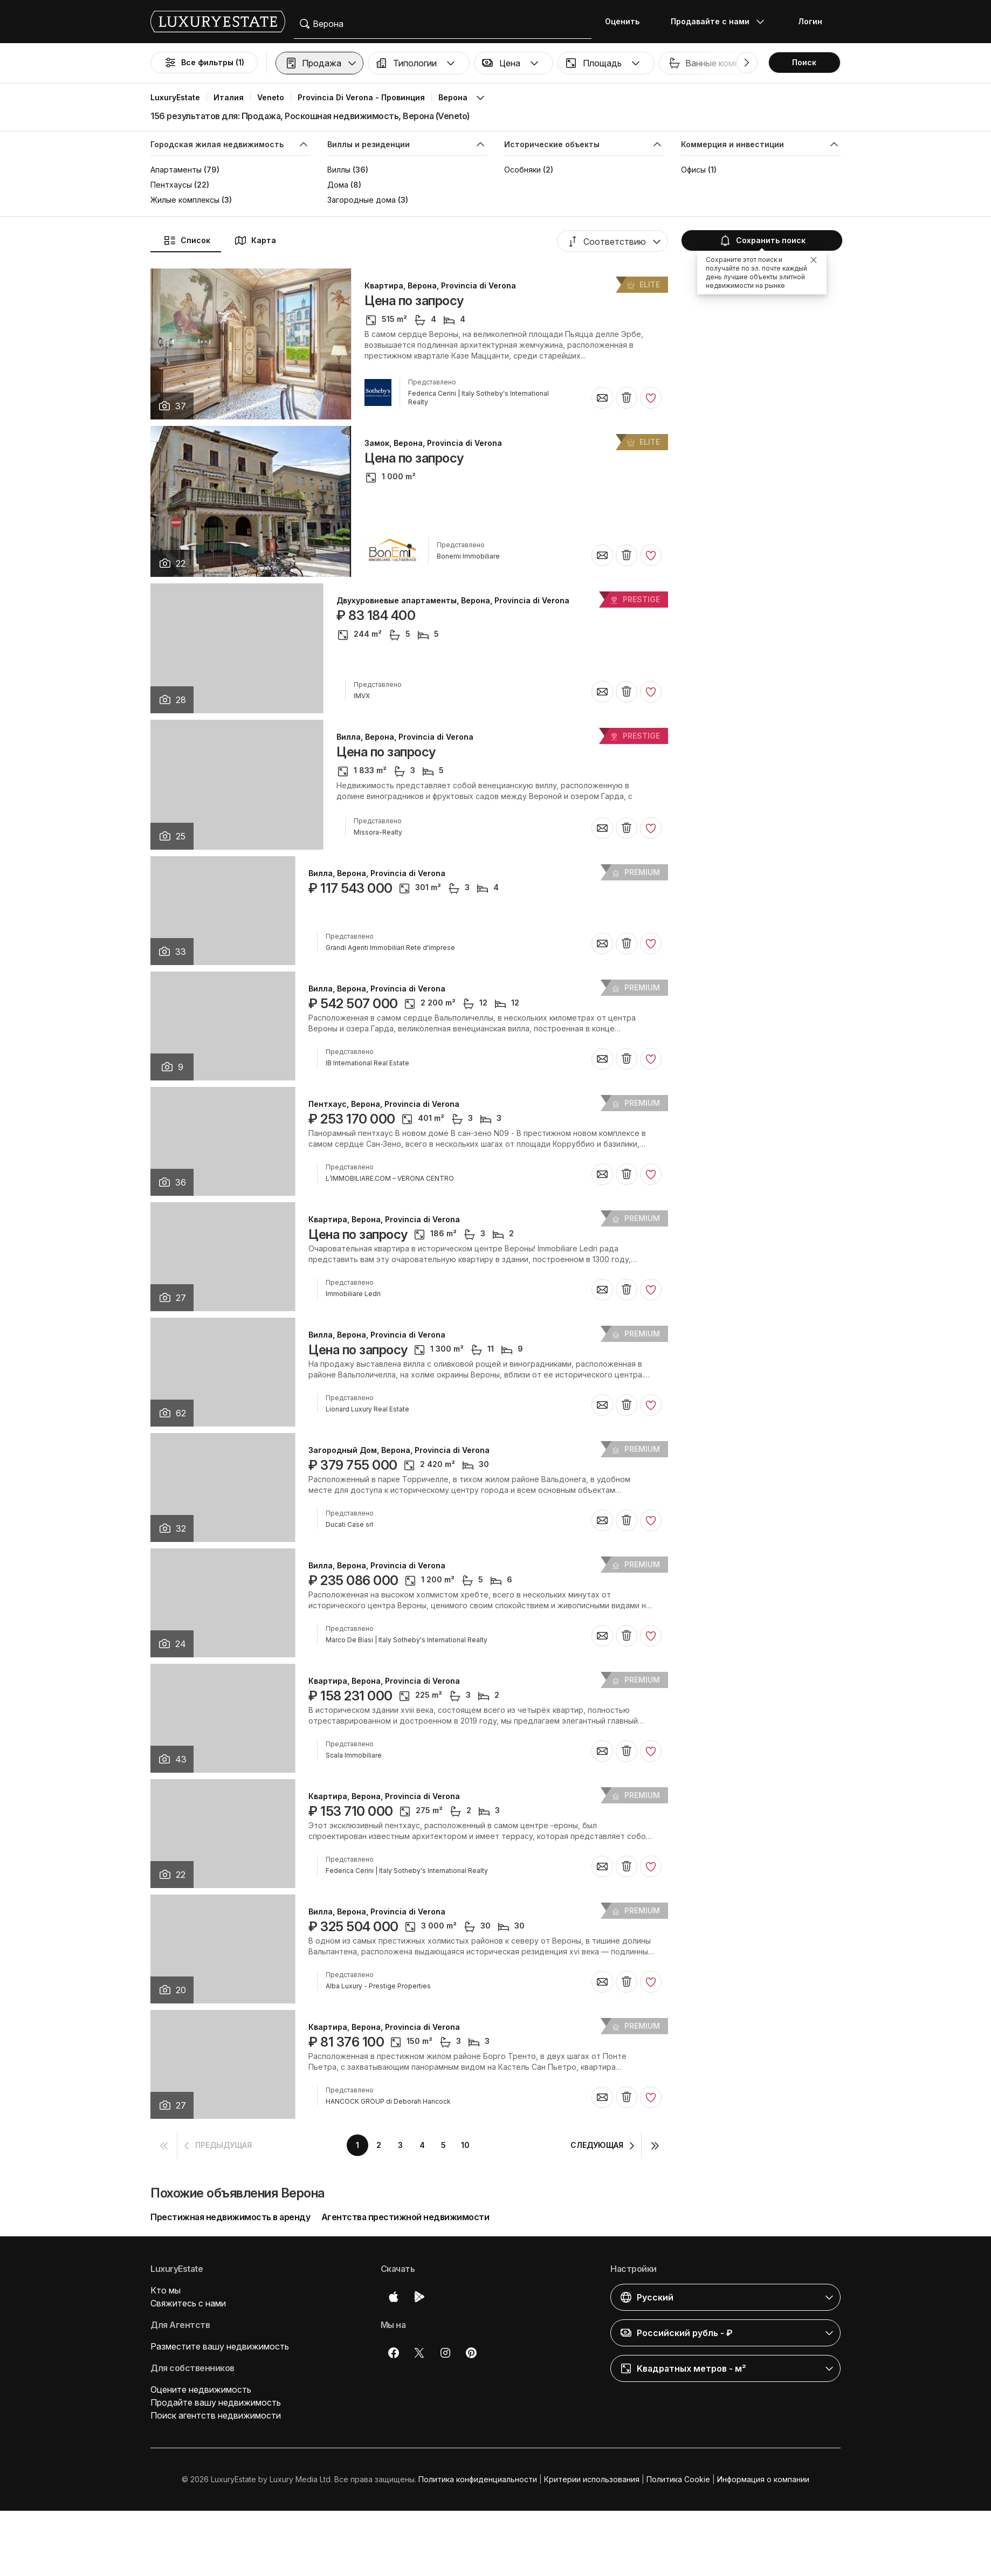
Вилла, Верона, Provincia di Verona (404, 737)
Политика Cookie (678, 2479)
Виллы (338, 169)
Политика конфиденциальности (477, 2479)
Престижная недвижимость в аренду (230, 2217)
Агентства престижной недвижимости (405, 2217)
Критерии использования (591, 2479)
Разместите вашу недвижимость (219, 2346)
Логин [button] (810, 21)
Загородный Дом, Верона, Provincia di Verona (399, 1450)
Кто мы (165, 2290)
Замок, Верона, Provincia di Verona (433, 443)
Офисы (693, 169)
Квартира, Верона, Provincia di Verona (440, 285)
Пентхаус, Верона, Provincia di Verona (383, 1104)
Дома (337, 184)
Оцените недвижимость (200, 2389)
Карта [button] (255, 240)
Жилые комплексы (184, 199)
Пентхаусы (171, 184)
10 (465, 2145)
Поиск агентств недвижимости (215, 2415)
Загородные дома (361, 199)
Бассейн (907, 62)
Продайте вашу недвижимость (215, 2402)
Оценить (622, 21)
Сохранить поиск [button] (761, 240)
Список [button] (186, 240)
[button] (319, 63)
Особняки (522, 169)
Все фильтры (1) (204, 62)
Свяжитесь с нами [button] (188, 2303)
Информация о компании (763, 2479)
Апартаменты (176, 169)
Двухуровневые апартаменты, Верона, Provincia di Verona (452, 600)
